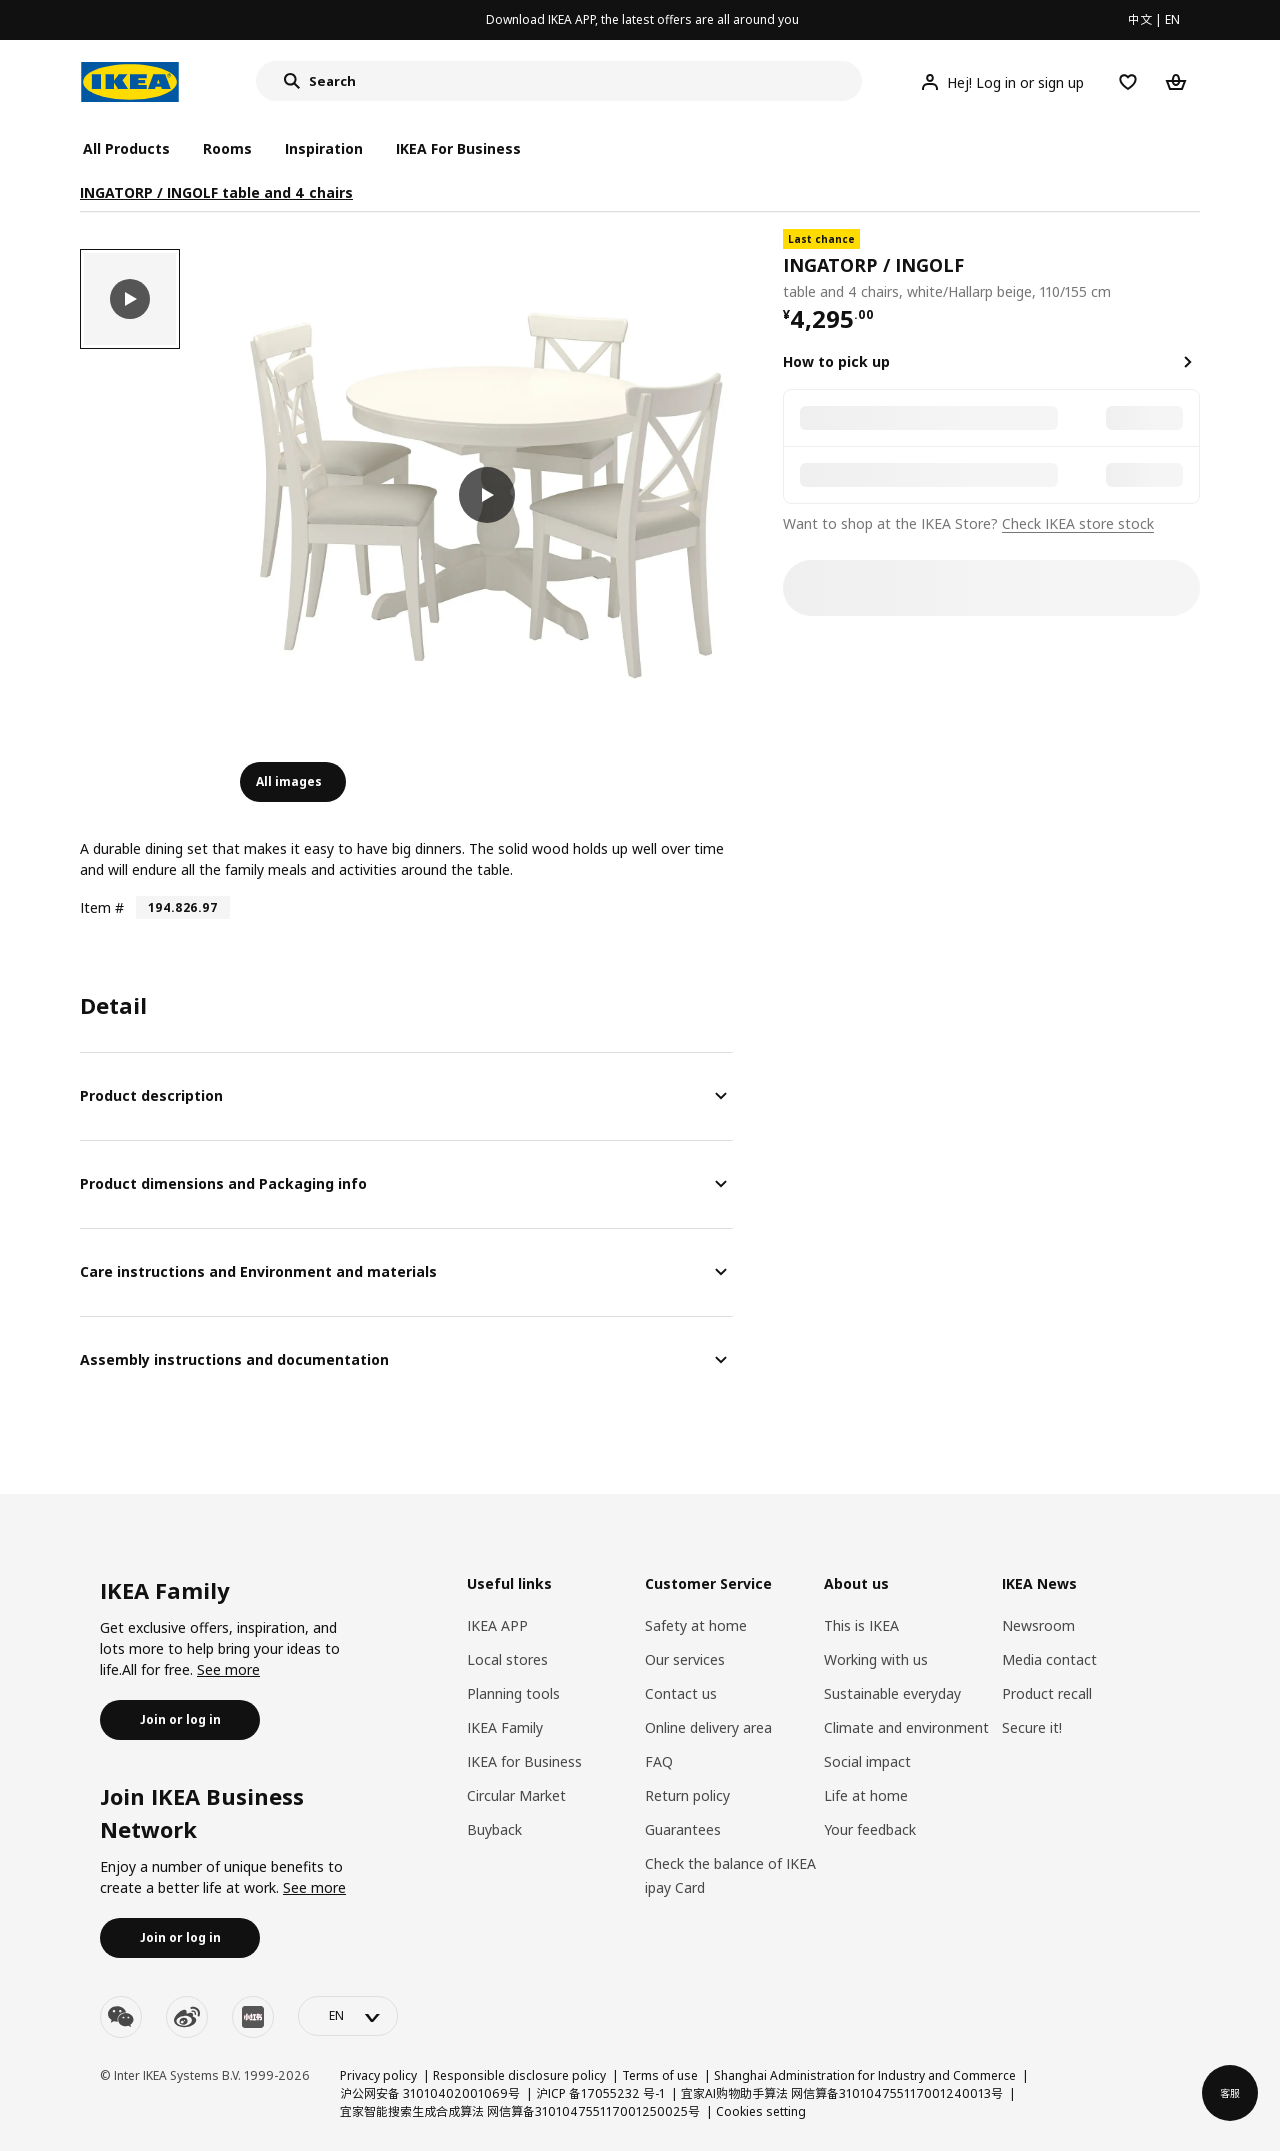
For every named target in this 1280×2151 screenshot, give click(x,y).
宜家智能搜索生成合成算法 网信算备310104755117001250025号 (520, 2111)
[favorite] (1192, 266)
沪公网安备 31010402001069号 (430, 2093)
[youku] (253, 2017)
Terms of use (660, 2075)
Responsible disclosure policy (519, 2075)
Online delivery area (708, 1727)
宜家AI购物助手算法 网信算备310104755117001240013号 (842, 2093)
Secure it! (1032, 1727)
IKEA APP (497, 1625)
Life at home (866, 1795)
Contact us (681, 1693)
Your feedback (870, 1829)
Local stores (507, 1659)
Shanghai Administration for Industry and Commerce (865, 2075)
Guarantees (683, 1829)
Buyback (494, 1829)
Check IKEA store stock (1078, 523)
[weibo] (187, 2017)
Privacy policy (378, 2075)
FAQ (659, 1761)
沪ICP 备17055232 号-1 (600, 2093)
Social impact (867, 1761)
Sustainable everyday (892, 1693)
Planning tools (513, 1693)
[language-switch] (348, 2016)
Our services (685, 1659)
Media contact (1049, 1659)
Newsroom (1038, 1625)
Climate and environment (906, 1727)
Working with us (876, 1659)
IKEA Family (505, 1727)
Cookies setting (761, 2111)
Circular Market (516, 1795)
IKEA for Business (524, 1761)
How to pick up (836, 361)
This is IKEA (861, 1625)
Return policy (687, 1795)
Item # (102, 907)
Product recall (1047, 1693)
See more (228, 1669)
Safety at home (696, 1625)
